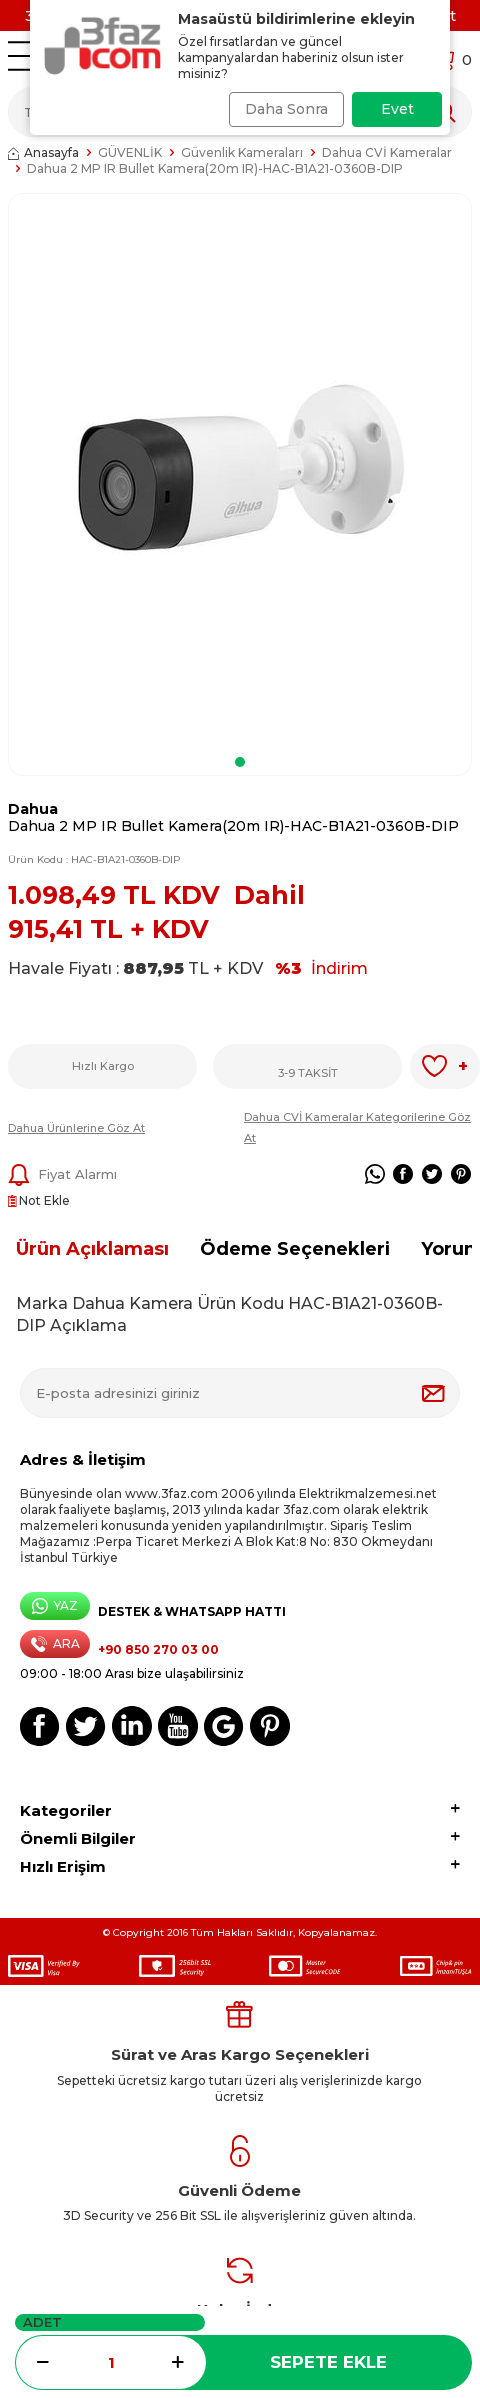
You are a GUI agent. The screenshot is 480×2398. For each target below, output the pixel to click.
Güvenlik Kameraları (242, 152)
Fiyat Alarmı (62, 1175)
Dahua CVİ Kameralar (387, 152)
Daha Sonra (286, 109)
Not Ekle (39, 1200)
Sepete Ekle (328, 2362)
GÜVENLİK (130, 152)
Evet (397, 109)
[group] (240, 471)
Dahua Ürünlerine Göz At (76, 1128)
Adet (42, 2322)
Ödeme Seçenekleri (295, 1249)
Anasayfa (43, 152)
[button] (240, 762)
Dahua (33, 809)
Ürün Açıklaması (92, 1249)
